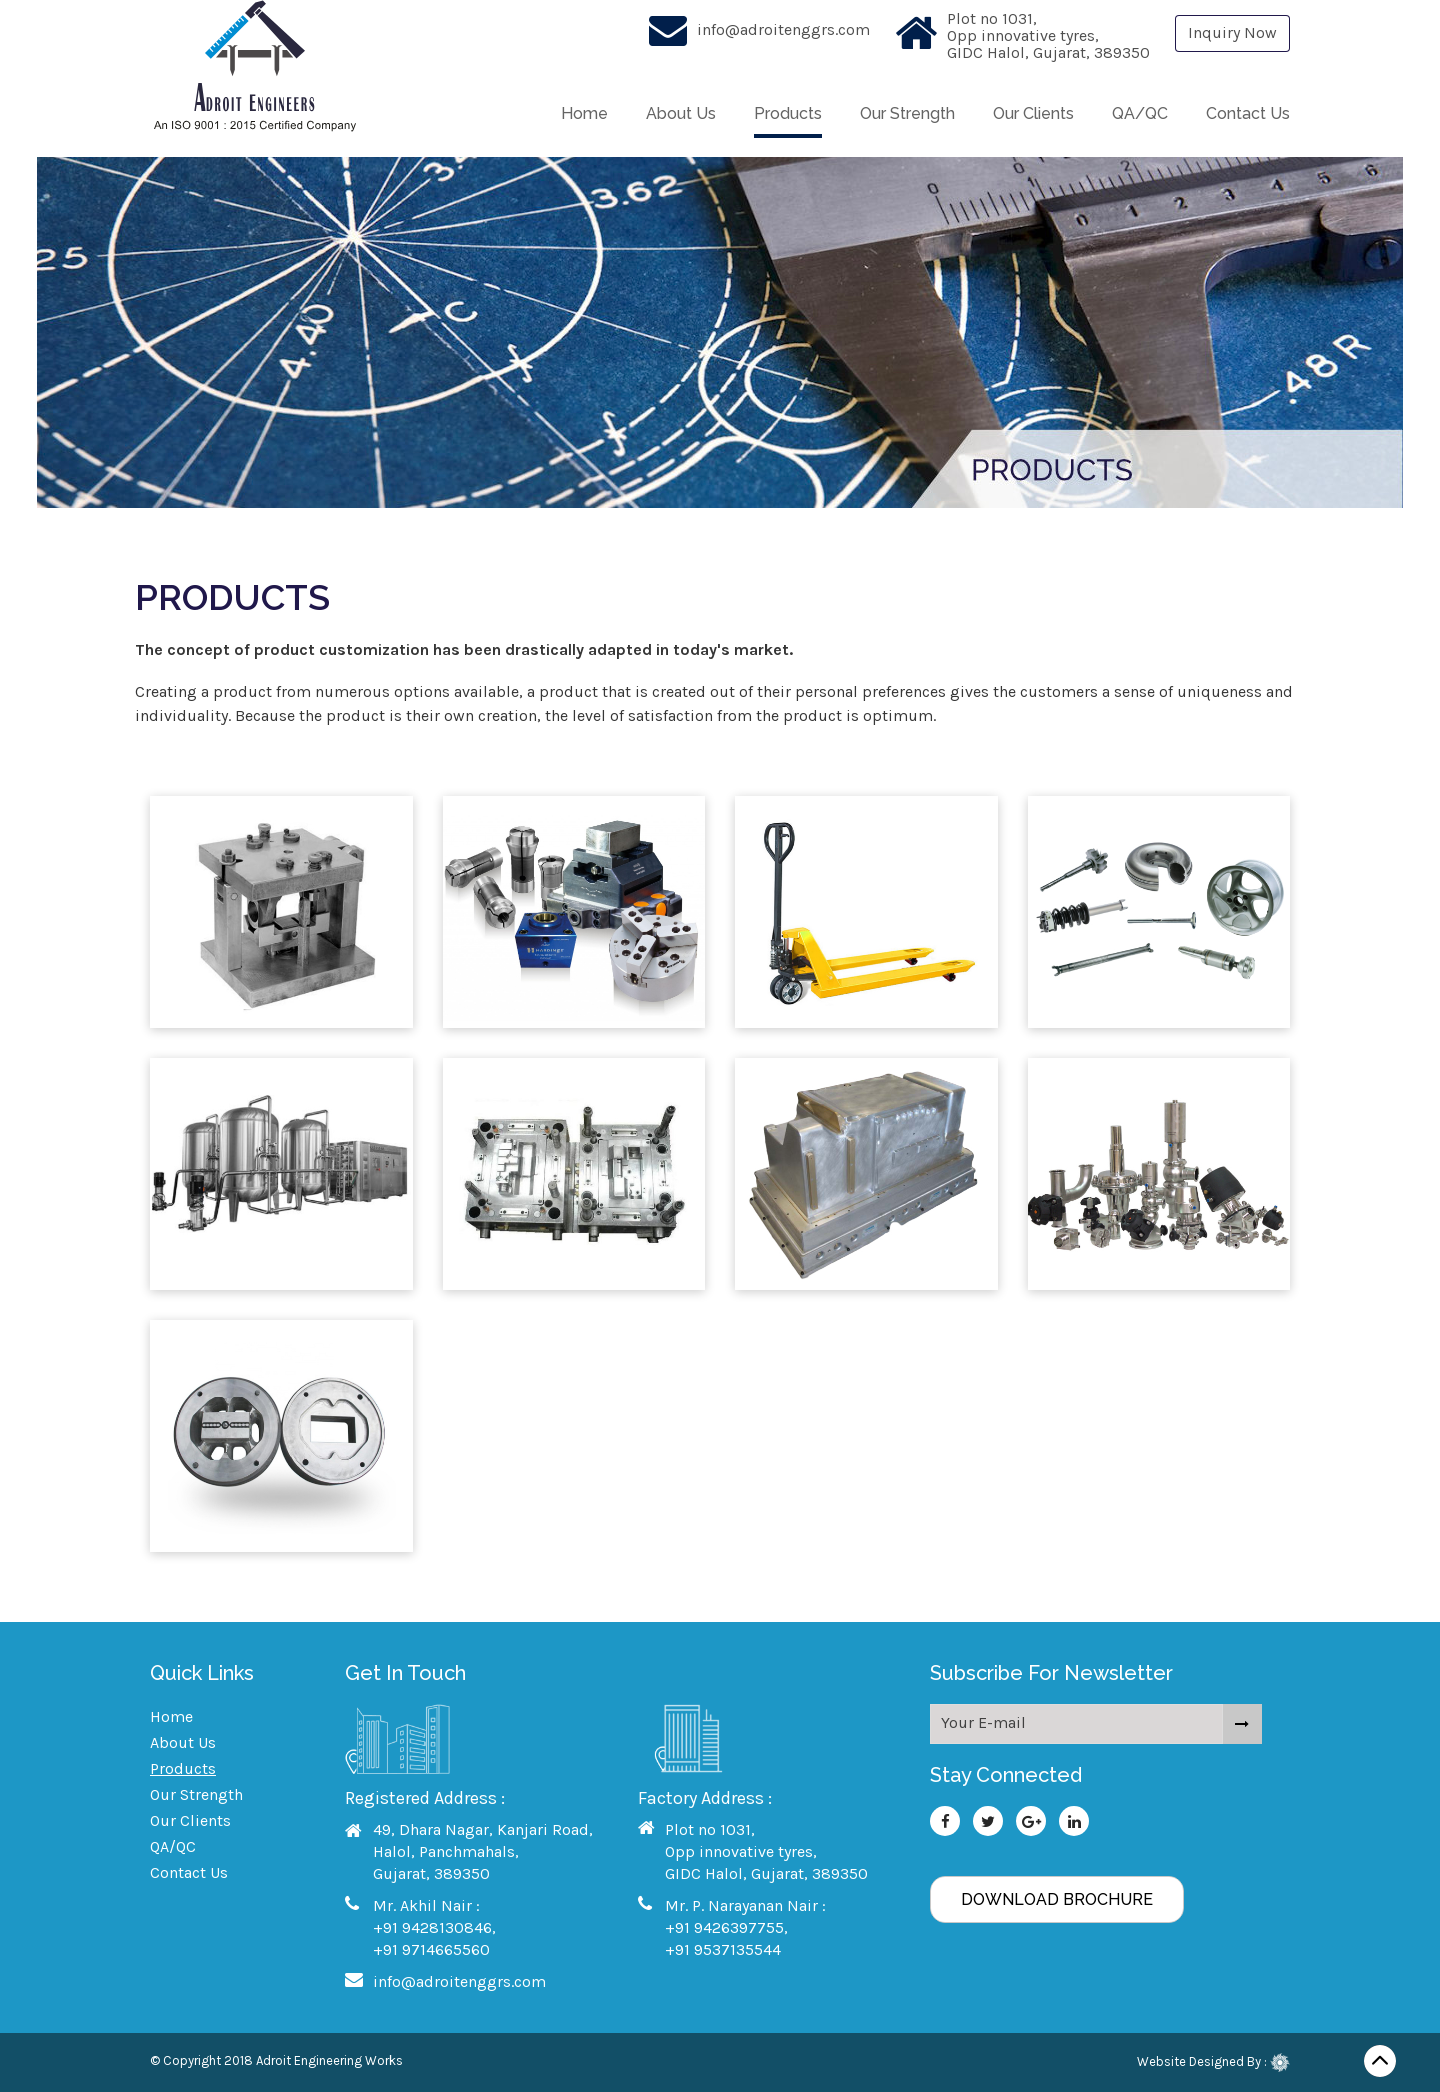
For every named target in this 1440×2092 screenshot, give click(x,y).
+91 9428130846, (434, 1927)
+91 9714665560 (431, 1949)
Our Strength (907, 113)
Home (584, 113)
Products (788, 113)
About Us (681, 113)
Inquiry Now (1232, 32)
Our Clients (1033, 113)
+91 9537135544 (723, 1949)
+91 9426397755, (726, 1927)
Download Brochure (1057, 1899)
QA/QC (1140, 113)
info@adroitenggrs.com (783, 29)
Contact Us (1248, 113)
